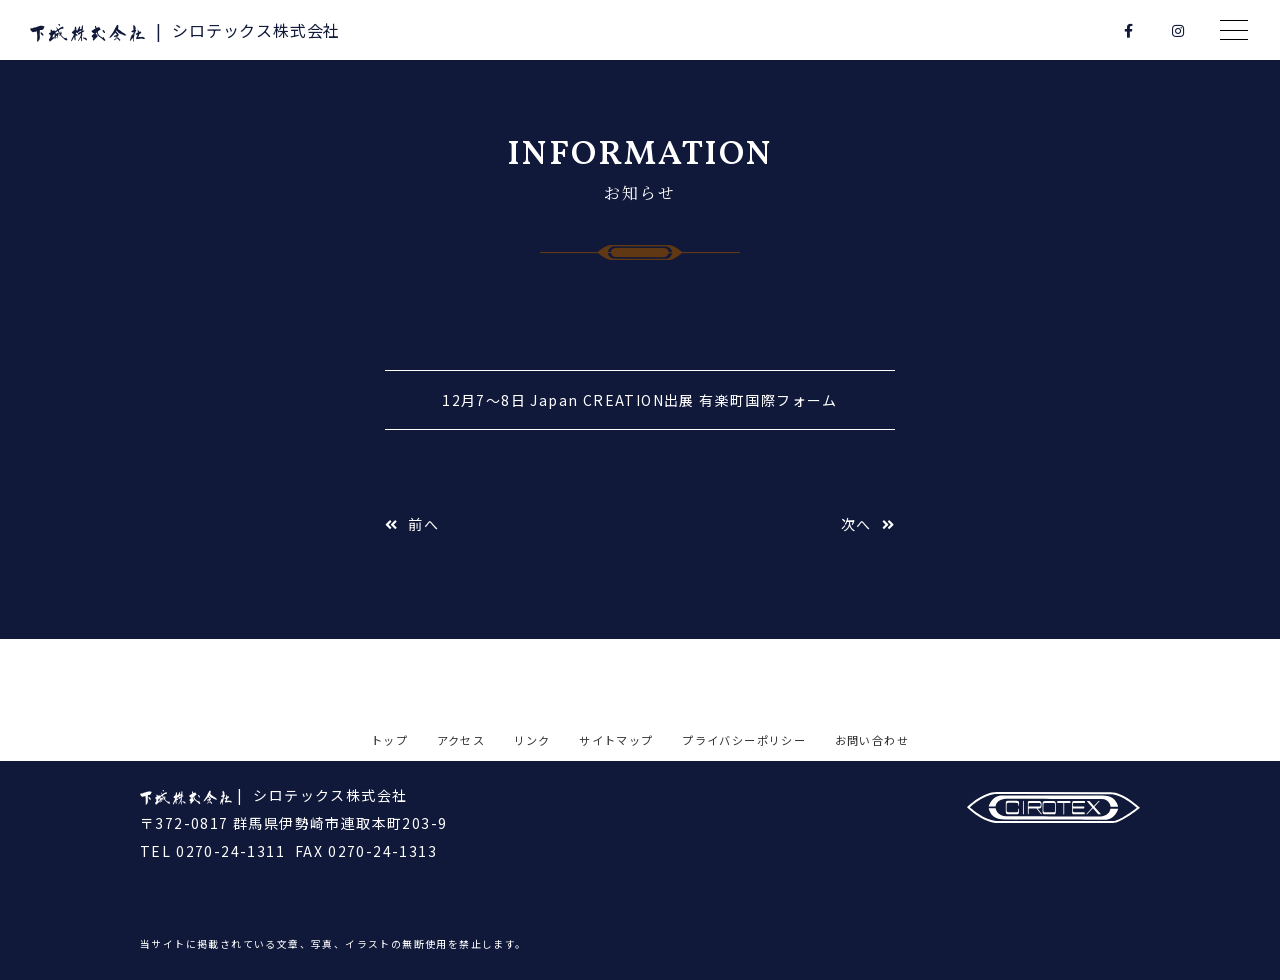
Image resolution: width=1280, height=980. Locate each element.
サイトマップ (616, 740)
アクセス (461, 740)
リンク (532, 740)
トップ (389, 740)
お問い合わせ (872, 740)
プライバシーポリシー (744, 740)
